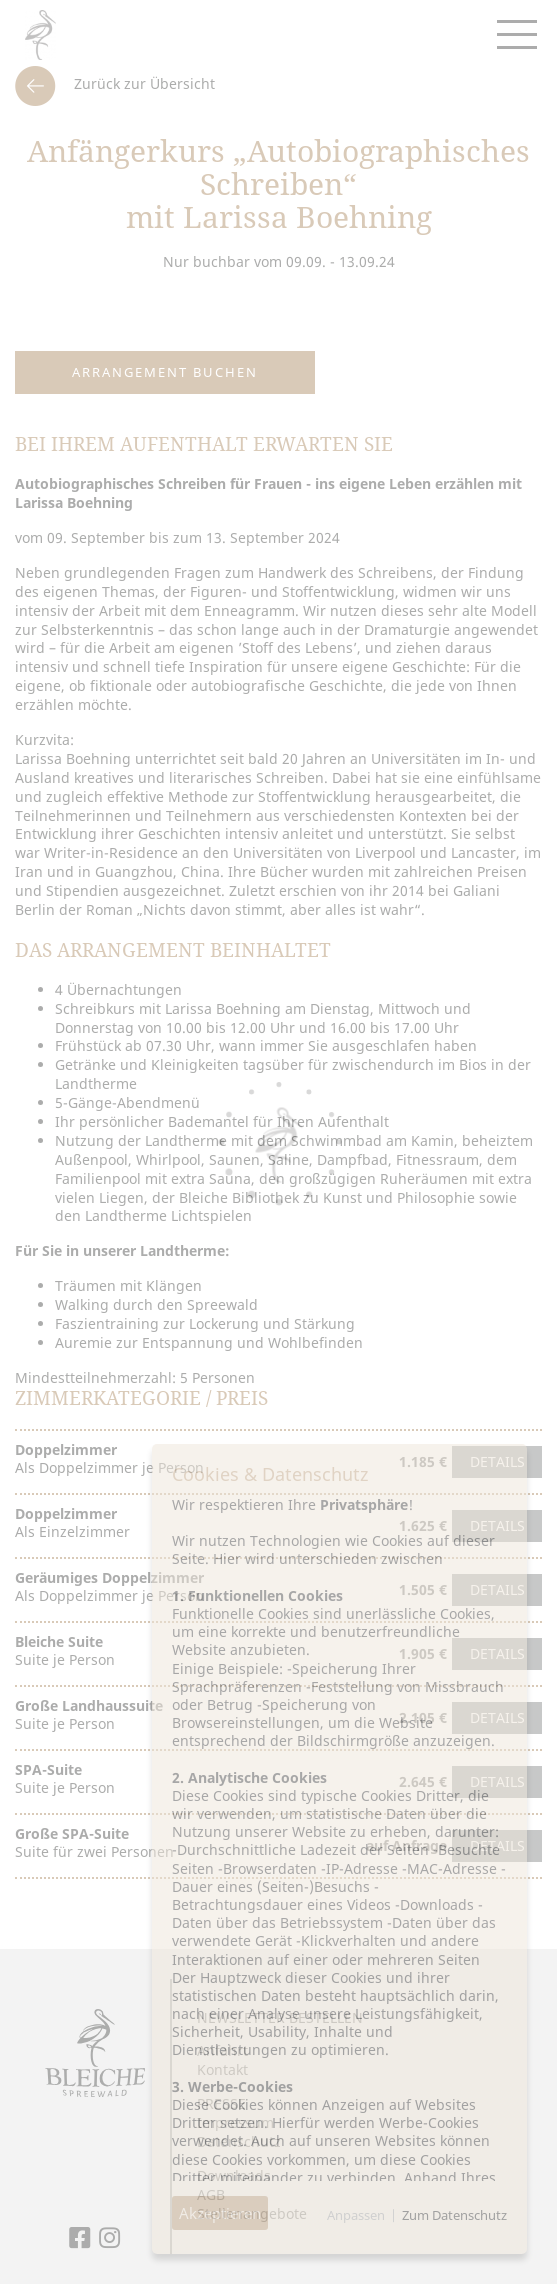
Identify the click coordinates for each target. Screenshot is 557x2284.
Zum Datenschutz (454, 2215)
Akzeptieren (220, 2213)
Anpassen (356, 2215)
